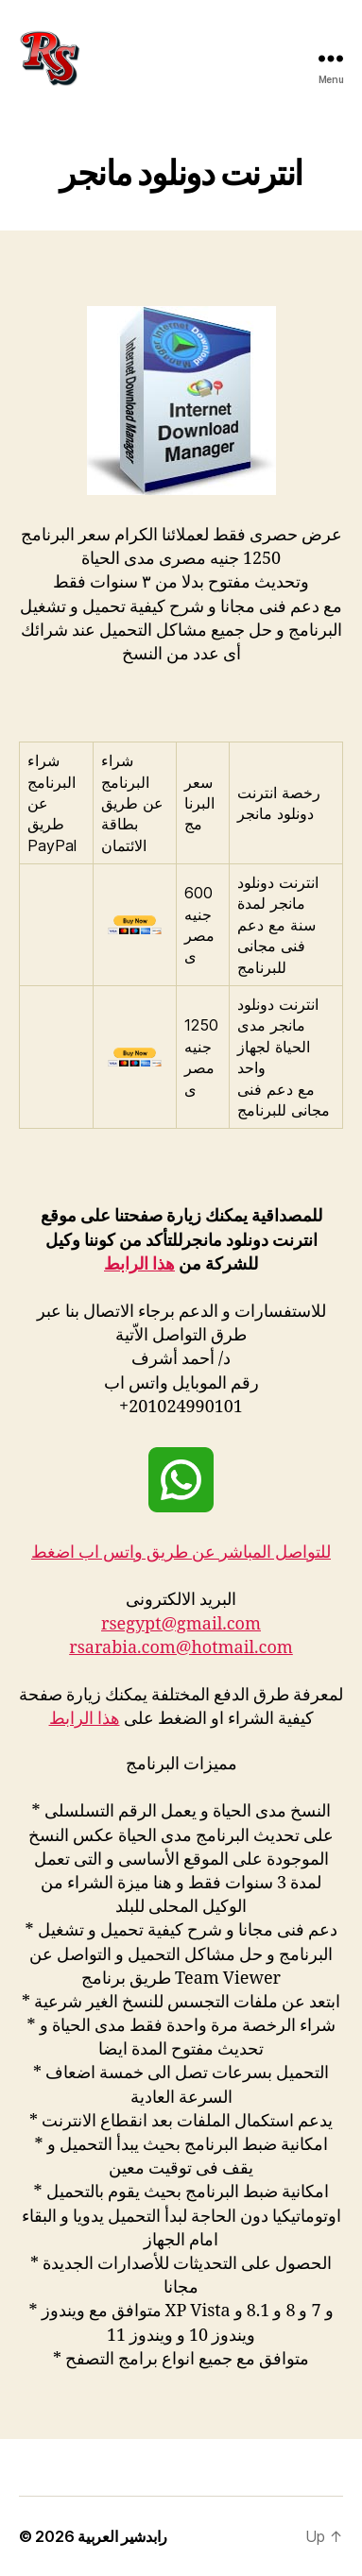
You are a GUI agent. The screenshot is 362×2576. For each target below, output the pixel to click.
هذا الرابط (139, 1264)
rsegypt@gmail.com (181, 1624)
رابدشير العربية (122, 2536)
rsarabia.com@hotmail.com (181, 1648)
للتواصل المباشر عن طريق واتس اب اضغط (181, 1552)
